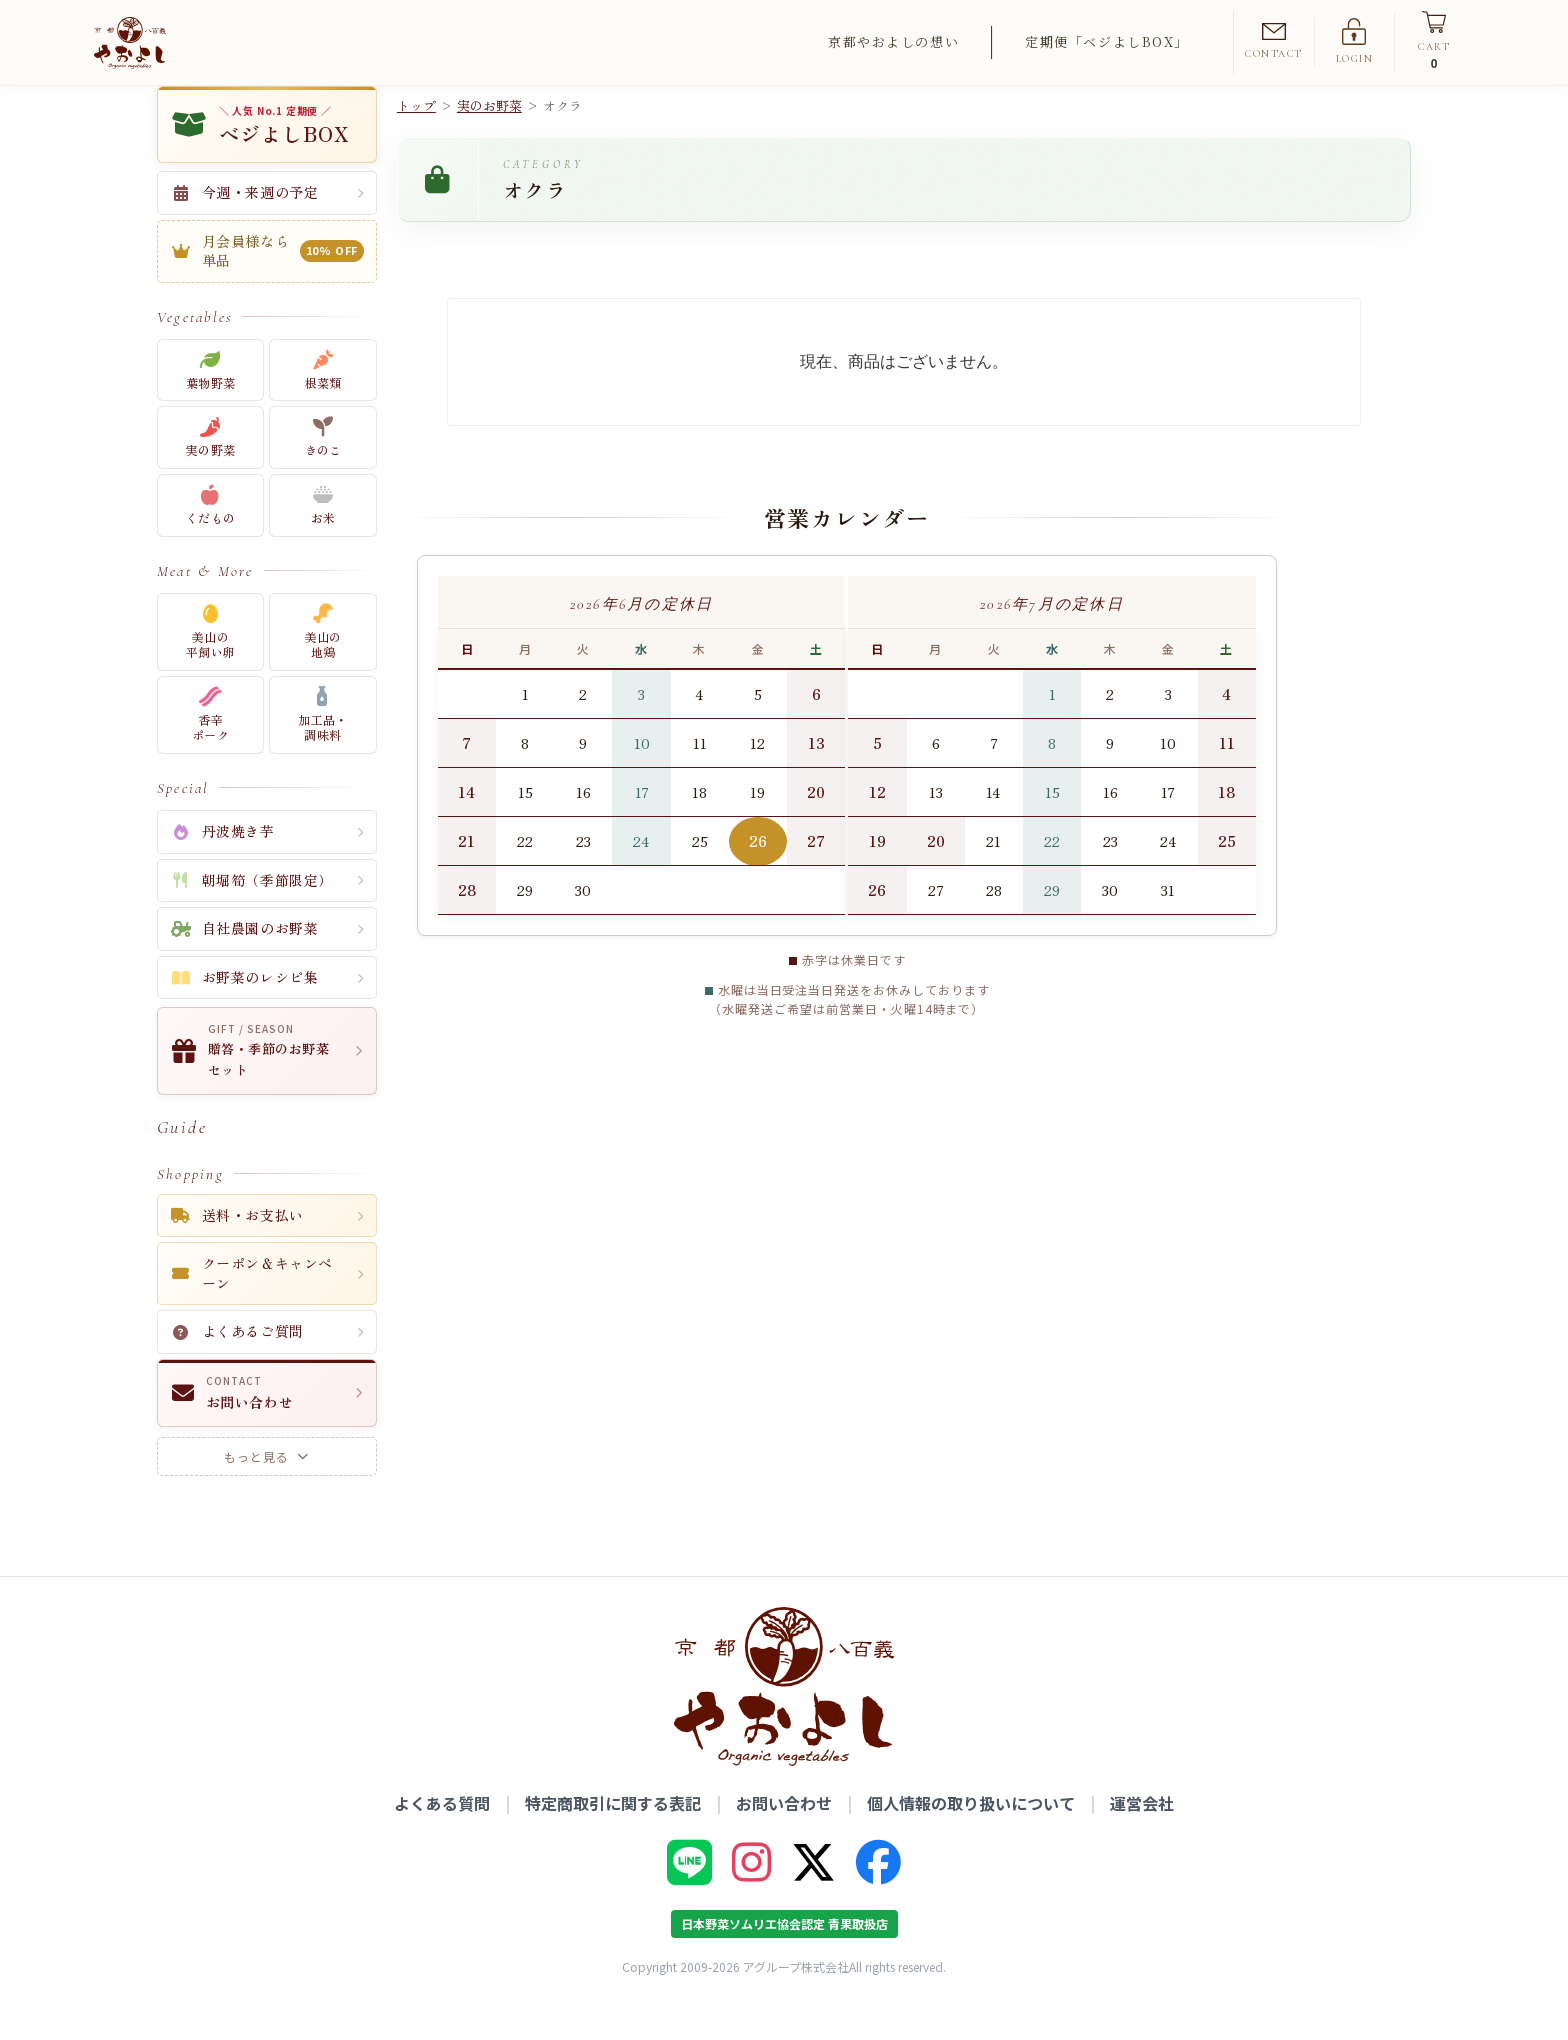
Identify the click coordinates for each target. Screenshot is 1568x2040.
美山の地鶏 (323, 666)
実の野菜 (210, 472)
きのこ (323, 472)
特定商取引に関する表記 (613, 1837)
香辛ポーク (210, 749)
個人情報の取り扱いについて (971, 1837)
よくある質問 (442, 1837)
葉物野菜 (210, 404)
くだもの (210, 540)
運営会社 (1142, 1837)
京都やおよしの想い (893, 41)
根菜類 (323, 404)
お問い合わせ (784, 1837)
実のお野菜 (489, 140)
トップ (416, 140)
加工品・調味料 (322, 749)
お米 (323, 540)
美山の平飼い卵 (210, 666)
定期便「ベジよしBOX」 (1107, 41)
